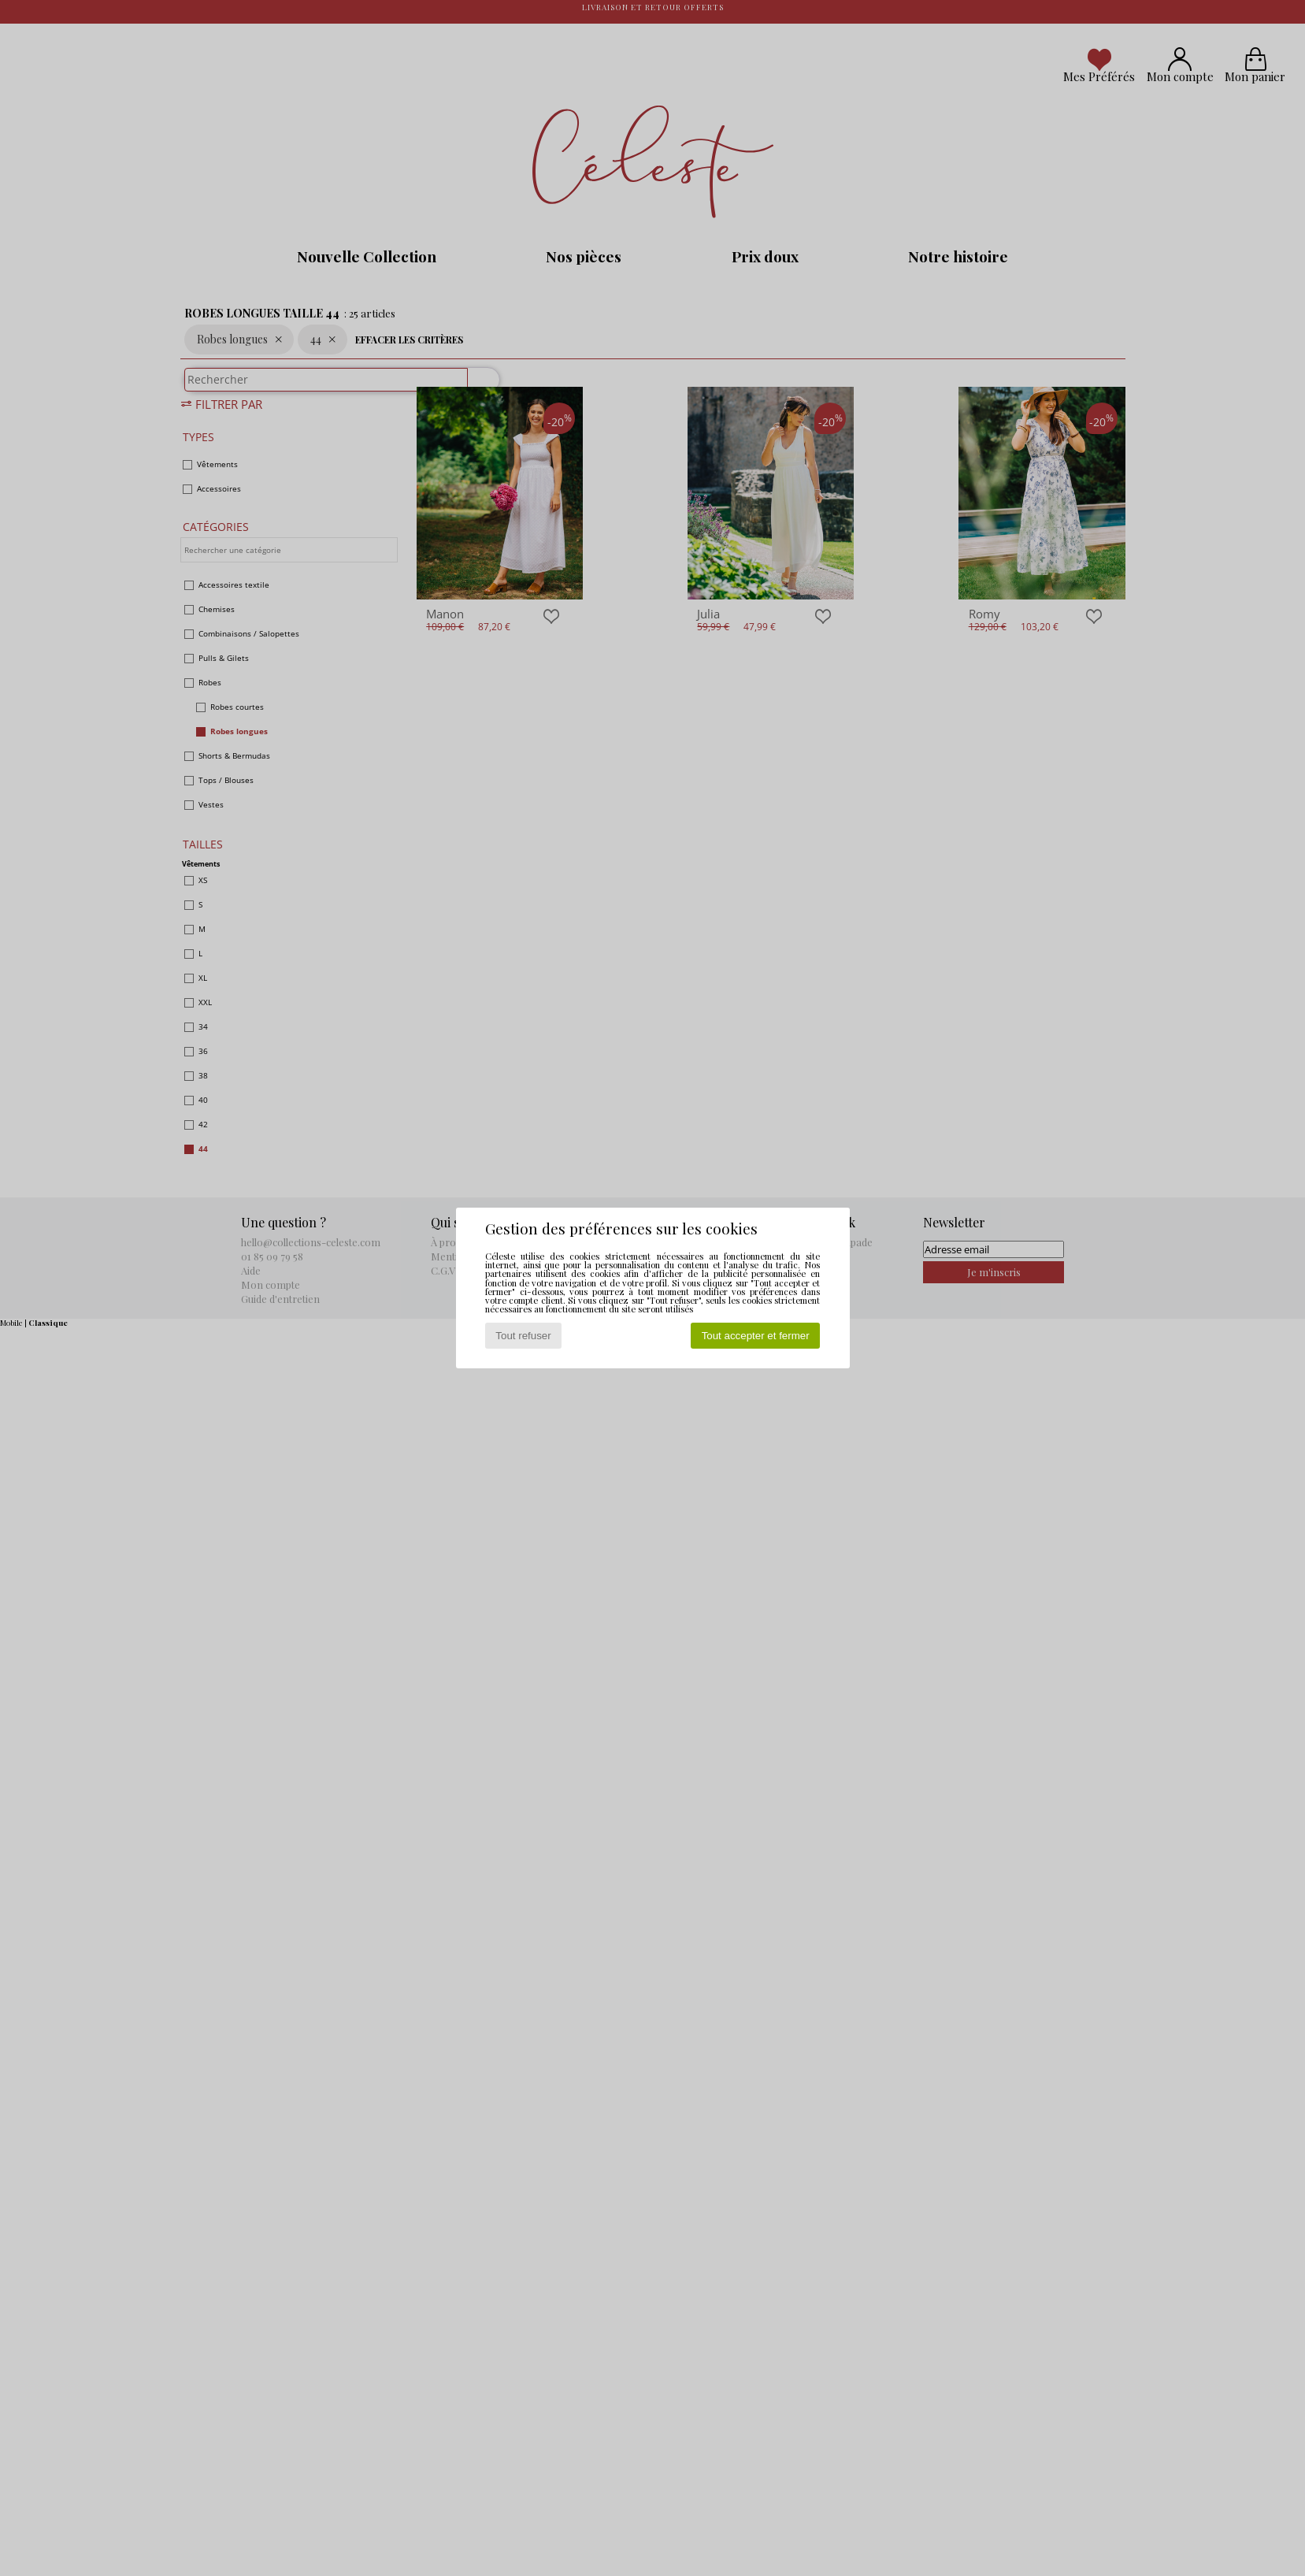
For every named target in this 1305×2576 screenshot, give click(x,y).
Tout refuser (523, 1336)
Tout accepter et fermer (756, 1336)
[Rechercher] (476, 387)
